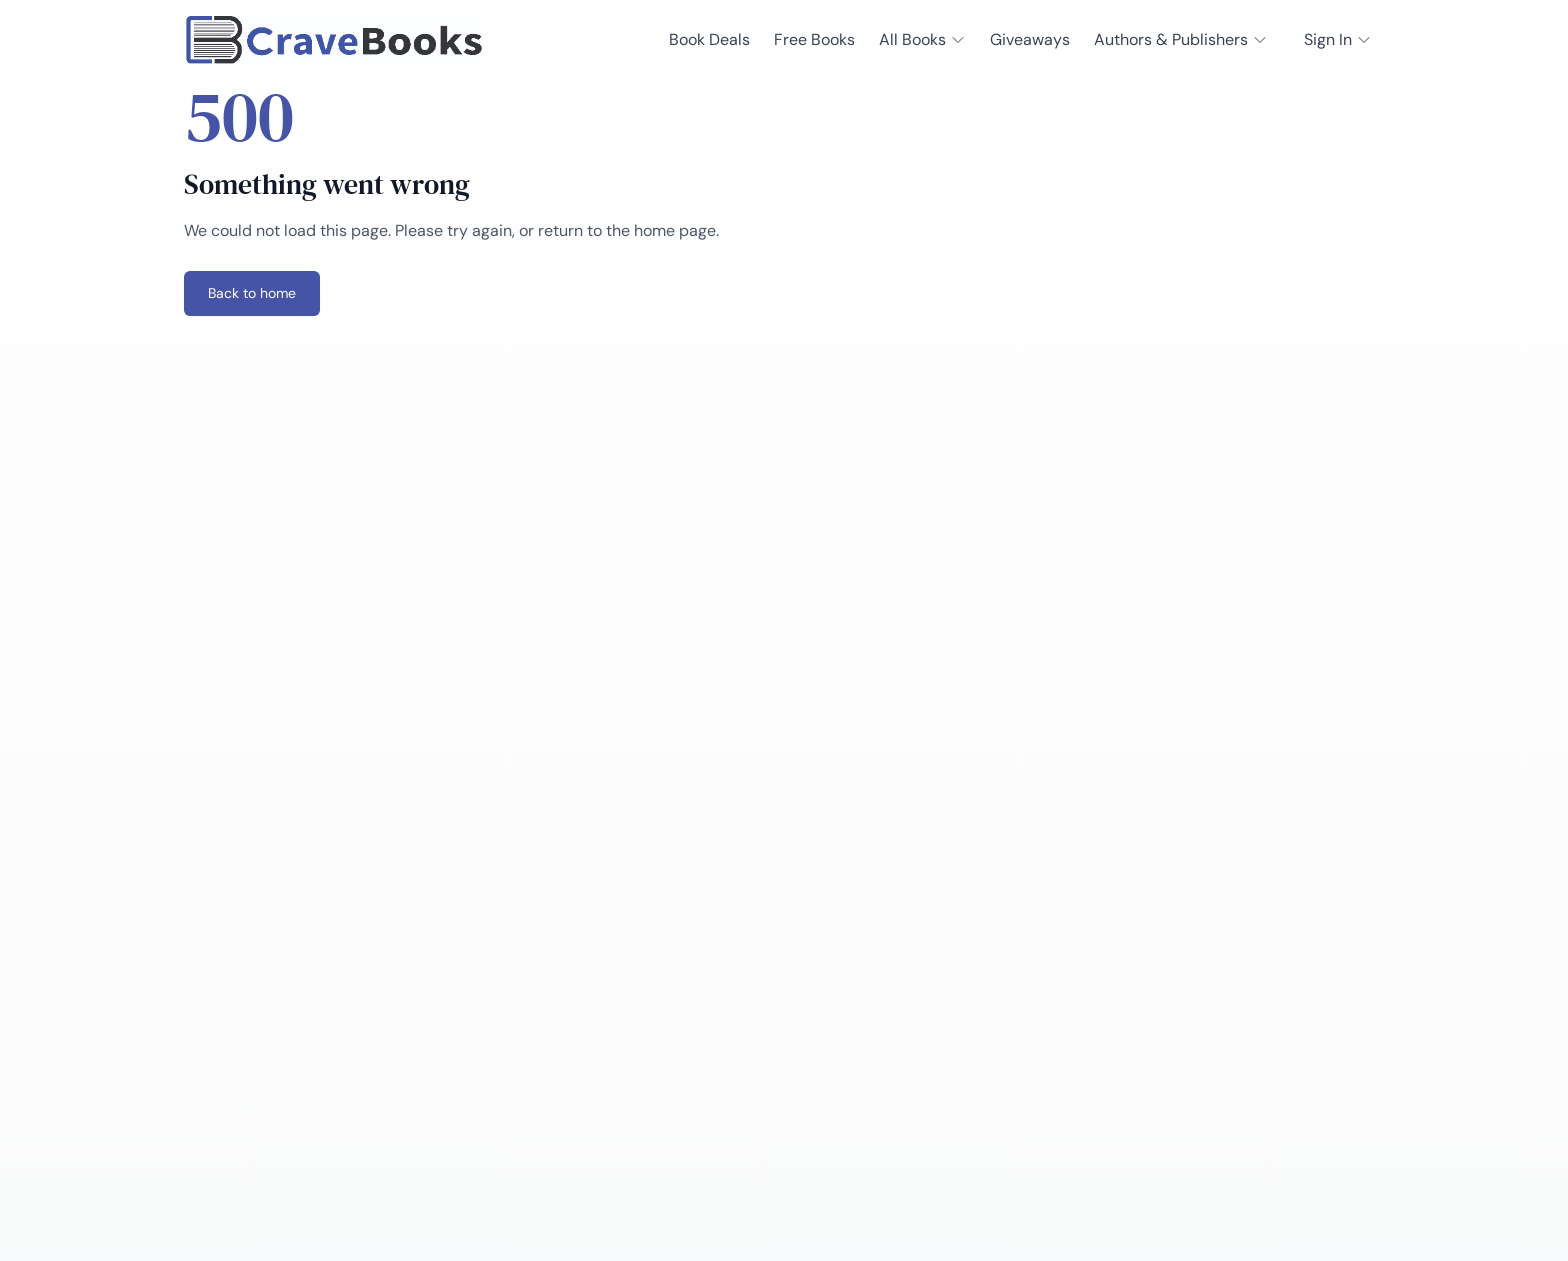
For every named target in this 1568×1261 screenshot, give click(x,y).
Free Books (814, 39)
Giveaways (1030, 39)
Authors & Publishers (1181, 39)
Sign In (1338, 39)
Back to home (252, 293)
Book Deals (709, 39)
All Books (922, 39)
